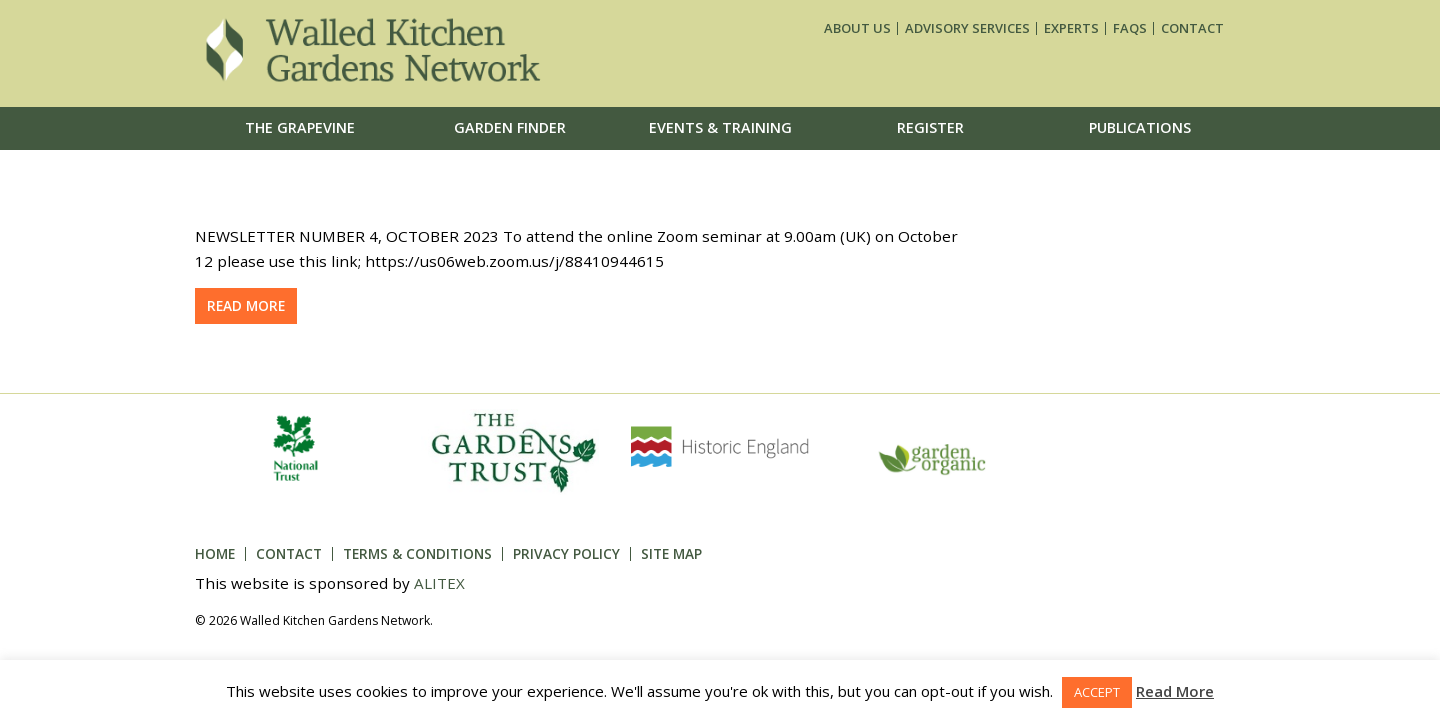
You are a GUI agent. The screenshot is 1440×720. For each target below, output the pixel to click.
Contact (1192, 28)
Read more (246, 305)
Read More (1175, 691)
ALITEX (439, 583)
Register (930, 127)
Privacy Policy (566, 553)
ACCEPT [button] (1097, 692)
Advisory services (967, 28)
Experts (1071, 28)
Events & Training (720, 127)
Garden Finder (510, 127)
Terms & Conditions (417, 553)
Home (215, 553)
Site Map (671, 553)
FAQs (1130, 28)
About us (857, 28)
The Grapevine (300, 127)
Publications (1140, 127)
